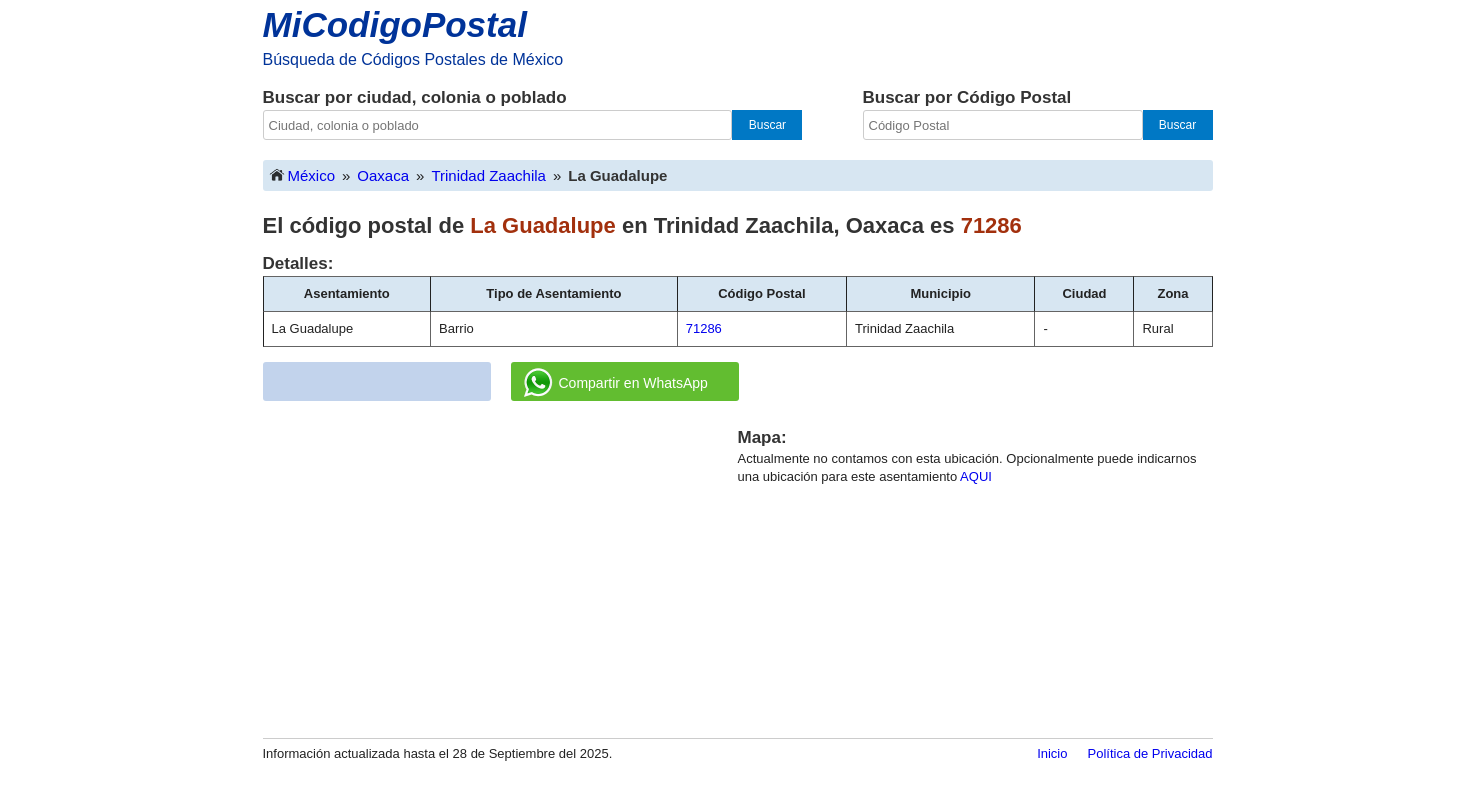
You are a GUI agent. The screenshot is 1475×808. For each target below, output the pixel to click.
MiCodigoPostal (395, 24)
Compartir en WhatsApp (616, 383)
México (302, 174)
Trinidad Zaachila (488, 175)
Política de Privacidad (1149, 753)
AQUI (976, 476)
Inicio (1052, 753)
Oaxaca (383, 175)
